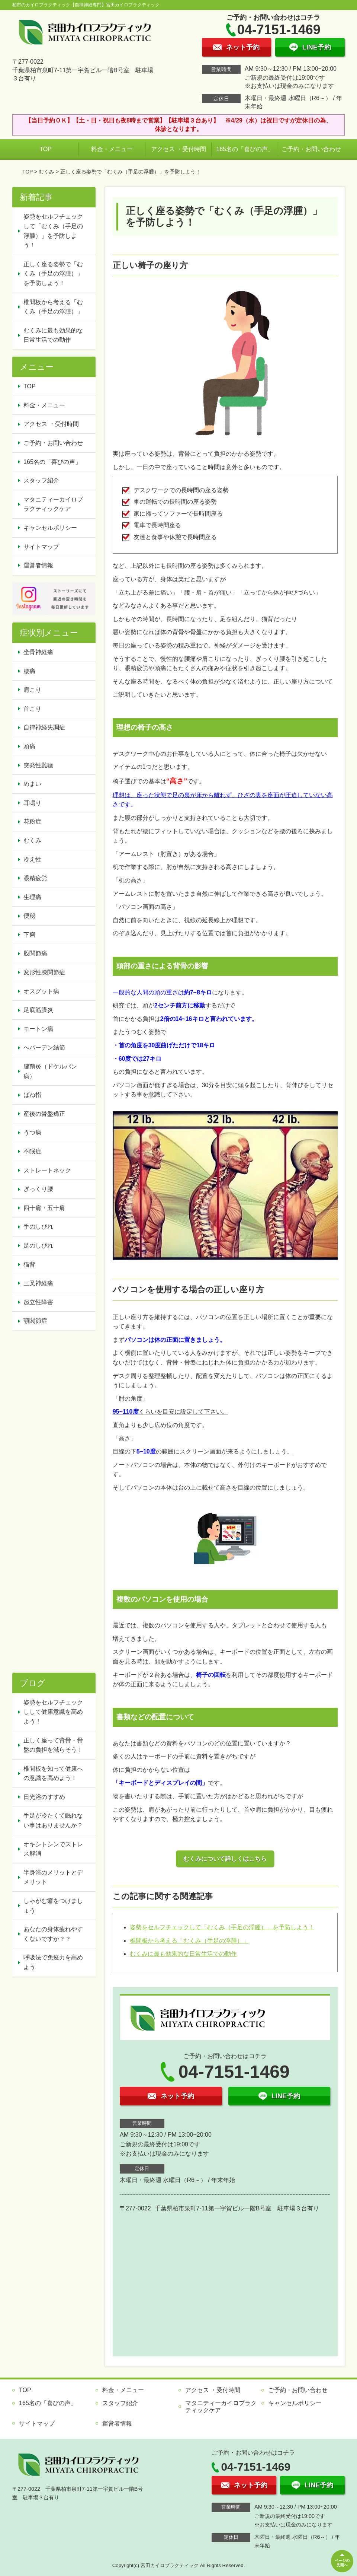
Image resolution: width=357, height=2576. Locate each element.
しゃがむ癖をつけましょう (53, 1906)
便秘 (29, 916)
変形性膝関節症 (44, 972)
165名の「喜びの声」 (245, 149)
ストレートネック (47, 1170)
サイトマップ (41, 547)
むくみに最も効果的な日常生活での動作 (183, 1954)
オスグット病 (41, 991)
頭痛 (29, 746)
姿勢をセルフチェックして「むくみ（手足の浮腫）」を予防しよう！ (222, 1927)
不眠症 (32, 1151)
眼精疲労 (35, 878)
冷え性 (32, 859)
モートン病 (38, 1029)
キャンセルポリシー (50, 528)
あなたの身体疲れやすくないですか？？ (53, 1934)
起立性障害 (38, 1302)
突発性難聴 (38, 765)
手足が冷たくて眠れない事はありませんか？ (53, 1820)
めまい (32, 784)
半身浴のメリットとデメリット (53, 1877)
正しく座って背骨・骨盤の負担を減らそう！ (53, 1745)
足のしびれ (38, 1245)
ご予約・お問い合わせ (311, 149)
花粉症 (32, 821)
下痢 (29, 935)
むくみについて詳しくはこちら (225, 1859)
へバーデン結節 (44, 1047)
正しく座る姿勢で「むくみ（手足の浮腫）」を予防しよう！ (53, 273)
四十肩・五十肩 (44, 1208)
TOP (45, 149)
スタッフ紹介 (41, 480)
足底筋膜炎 (38, 1010)
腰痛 (29, 671)
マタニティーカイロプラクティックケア (53, 504)
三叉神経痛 (38, 1283)
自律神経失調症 (44, 727)
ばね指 (32, 1095)
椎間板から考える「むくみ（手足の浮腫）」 (189, 1940)
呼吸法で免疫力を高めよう (53, 1962)
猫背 (29, 1264)
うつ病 (32, 1132)
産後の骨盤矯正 (44, 1114)
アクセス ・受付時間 (178, 149)
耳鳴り (32, 803)
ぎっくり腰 (38, 1189)
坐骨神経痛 (38, 652)
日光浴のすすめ (44, 1797)
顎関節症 (35, 1321)
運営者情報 (38, 565)
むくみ (46, 172)
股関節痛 (35, 953)
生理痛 (32, 897)
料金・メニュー (112, 149)
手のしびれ (38, 1226)
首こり (32, 709)
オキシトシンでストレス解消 (53, 1849)
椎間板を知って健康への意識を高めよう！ (53, 1773)
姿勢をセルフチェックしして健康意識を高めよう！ (53, 1712)
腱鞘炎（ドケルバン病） (50, 1071)
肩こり (32, 690)
